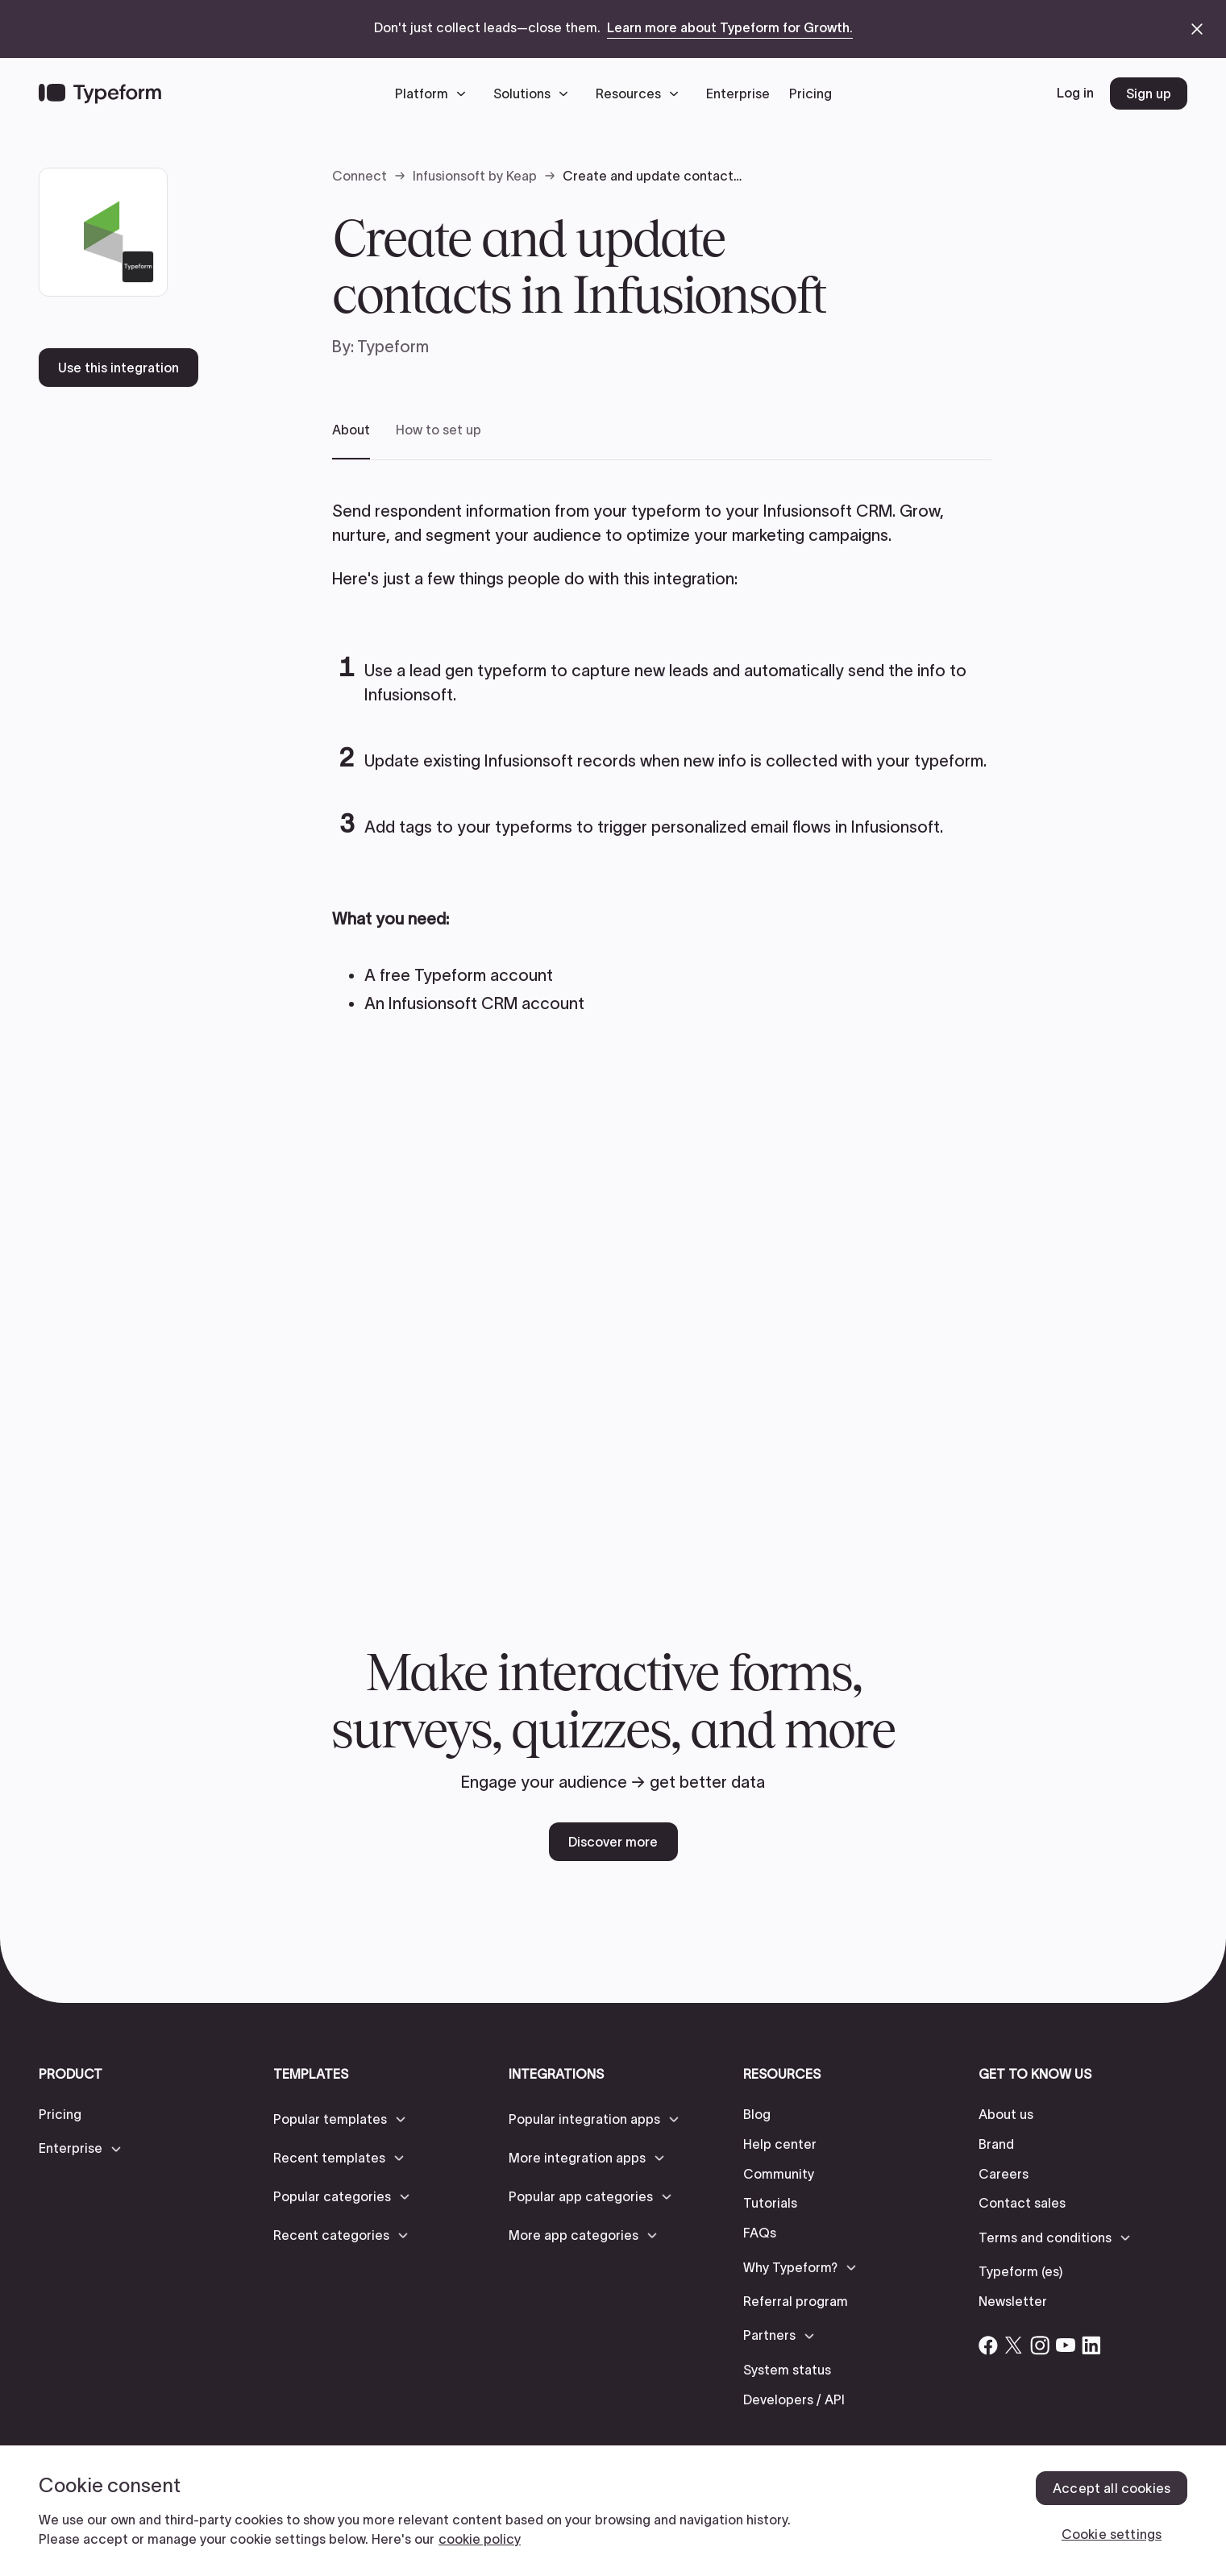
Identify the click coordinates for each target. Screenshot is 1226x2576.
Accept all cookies (1111, 2488)
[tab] (351, 440)
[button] (434, 93)
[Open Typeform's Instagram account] (1039, 2345)
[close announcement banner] (1197, 29)
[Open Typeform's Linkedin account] (1091, 2345)
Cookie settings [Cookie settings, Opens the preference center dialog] (1112, 2534)
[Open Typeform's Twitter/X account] (1014, 2345)
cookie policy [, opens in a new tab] (479, 2539)
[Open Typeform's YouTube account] (1065, 2345)
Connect (359, 175)
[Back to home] (100, 93)
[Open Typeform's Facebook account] (988, 2345)
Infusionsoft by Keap (475, 175)
